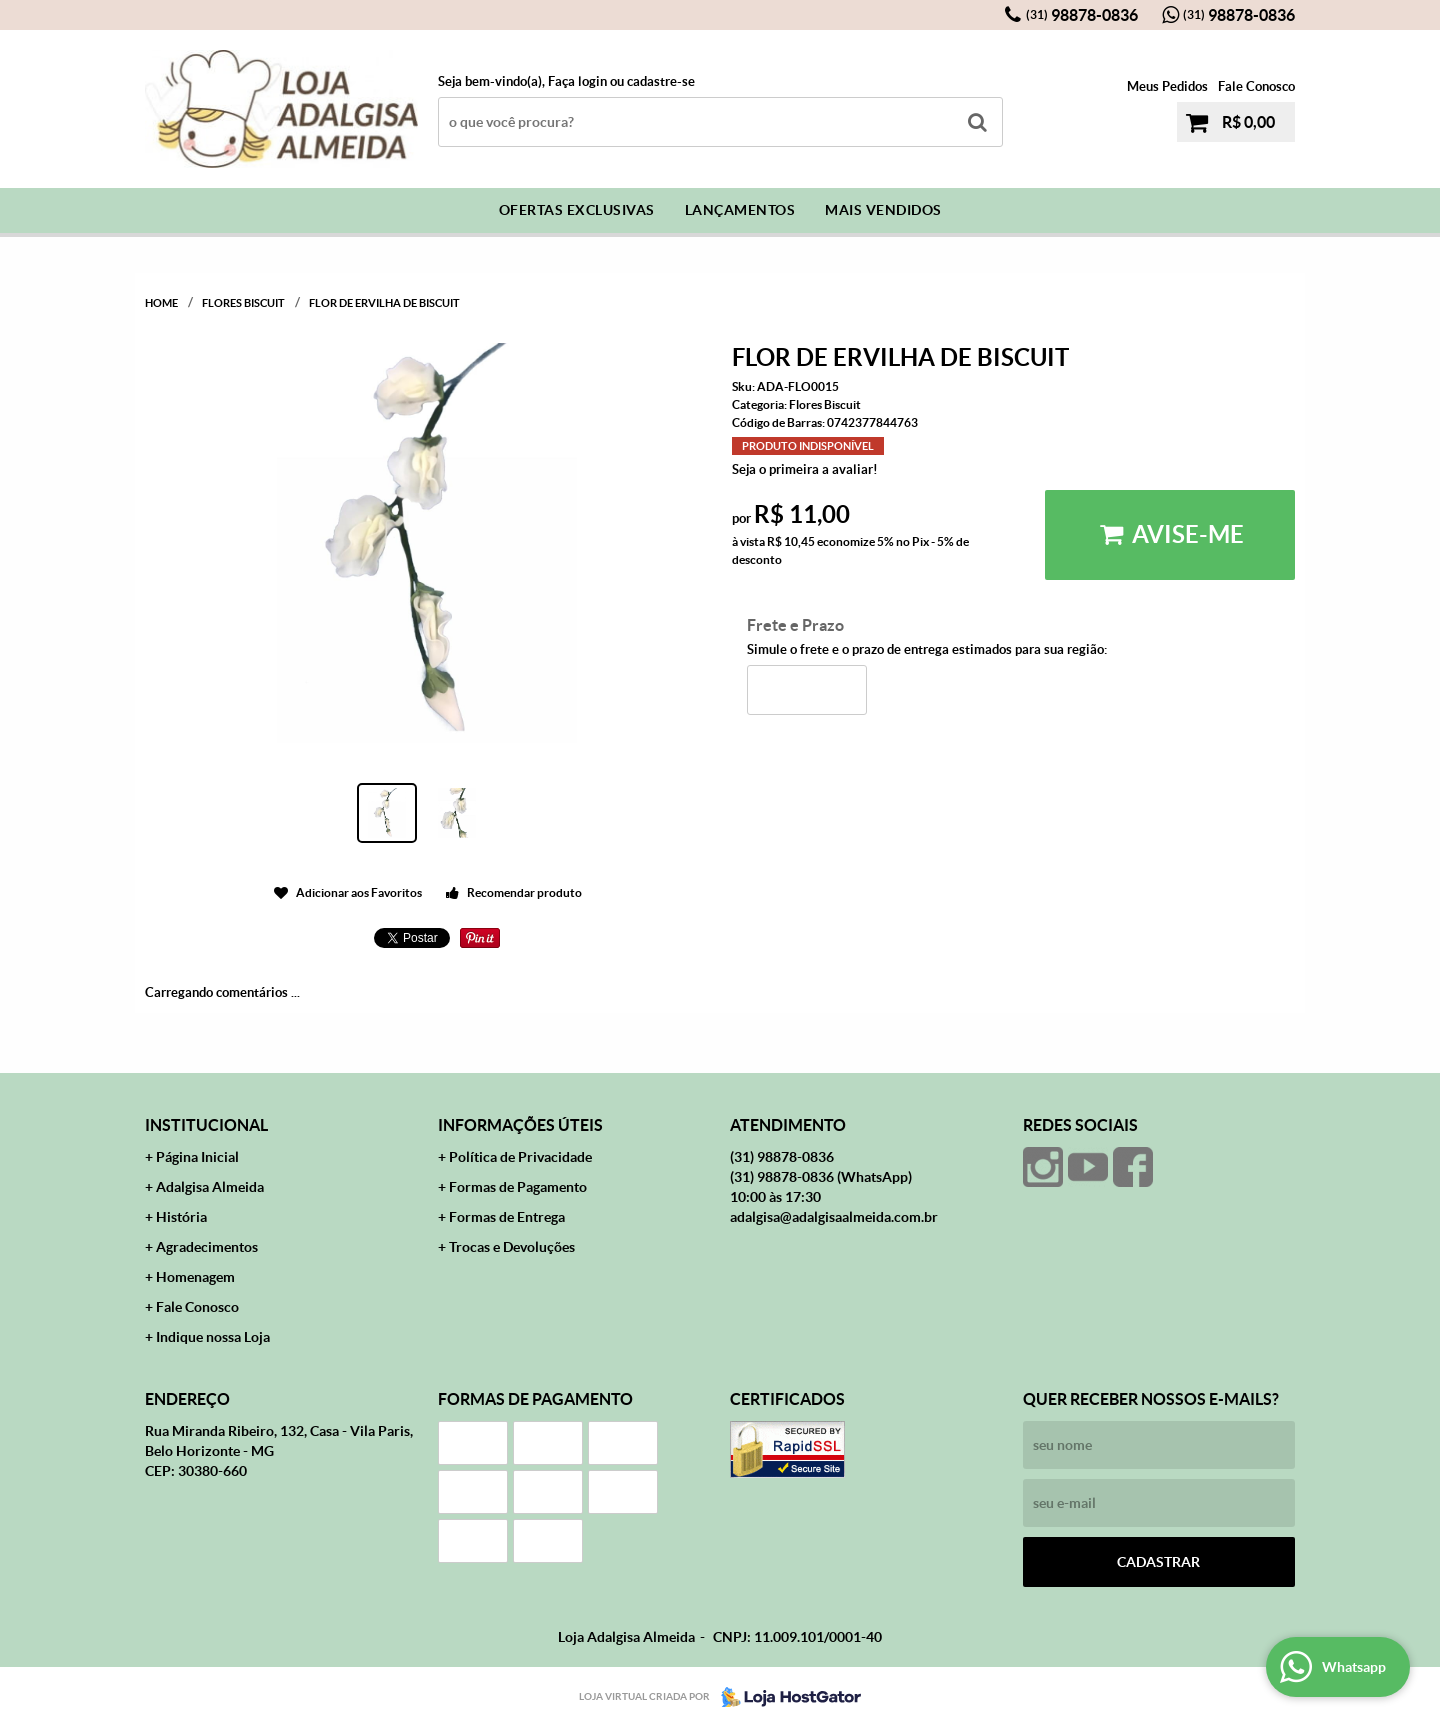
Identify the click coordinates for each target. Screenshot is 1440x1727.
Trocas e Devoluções (512, 1247)
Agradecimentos (207, 1247)
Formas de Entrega (507, 1217)
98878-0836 (1082, 15)
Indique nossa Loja (213, 1337)
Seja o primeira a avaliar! (805, 469)
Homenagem (195, 1277)
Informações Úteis (520, 1125)
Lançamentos (740, 210)
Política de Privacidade (520, 1157)
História (181, 1217)
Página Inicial (197, 1157)
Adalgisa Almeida (210, 1187)
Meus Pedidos (1167, 86)
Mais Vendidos (883, 210)
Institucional (206, 1125)
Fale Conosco (1256, 86)
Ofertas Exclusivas (577, 210)
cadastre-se (661, 81)
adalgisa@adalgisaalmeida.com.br (834, 1217)
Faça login (577, 81)
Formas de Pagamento (518, 1187)
